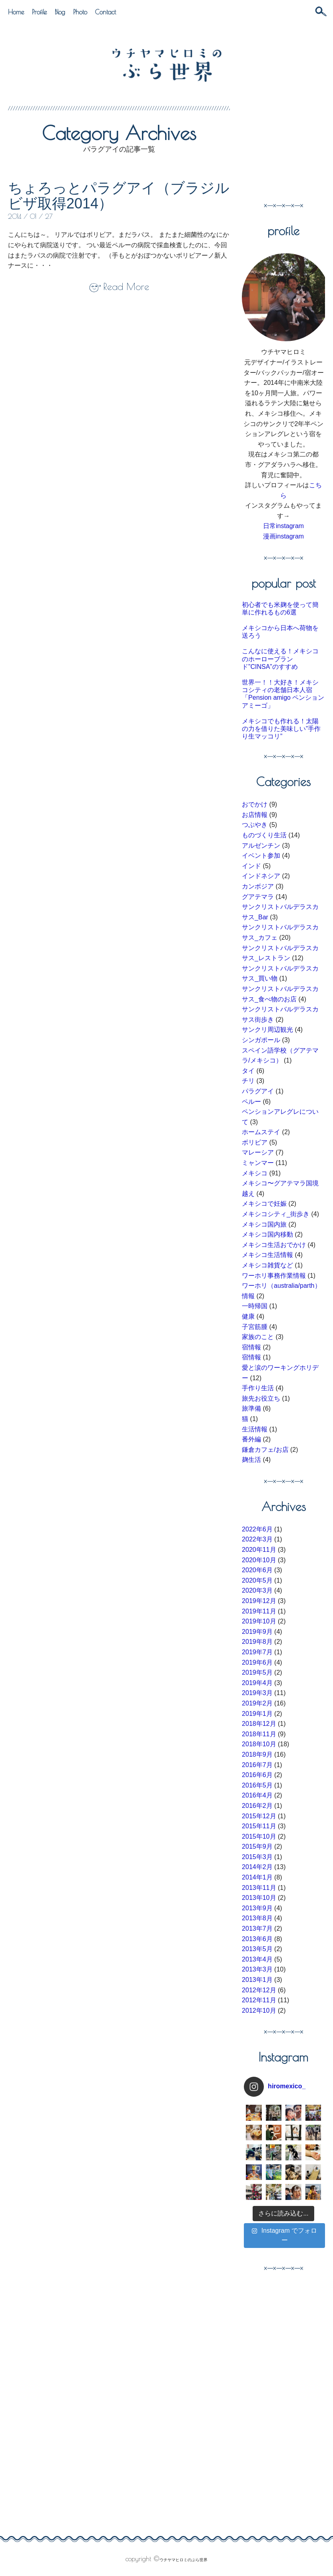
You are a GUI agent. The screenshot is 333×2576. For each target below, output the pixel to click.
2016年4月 (257, 1795)
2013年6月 (257, 1939)
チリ (248, 1080)
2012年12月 (259, 1990)
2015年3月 (257, 1856)
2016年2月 (257, 1805)
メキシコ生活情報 (267, 1254)
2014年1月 (257, 1877)
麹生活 (251, 1459)
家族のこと (258, 1336)
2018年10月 (259, 1744)
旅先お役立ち (261, 1398)
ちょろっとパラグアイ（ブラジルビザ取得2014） (118, 196)
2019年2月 (257, 1703)
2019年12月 (259, 1600)
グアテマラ (258, 896)
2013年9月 (257, 1908)
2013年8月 (257, 1918)
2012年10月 (259, 2010)
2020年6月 (257, 1570)
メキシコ (254, 1173)
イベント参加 (261, 855)
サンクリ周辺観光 (267, 1029)
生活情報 (254, 1429)
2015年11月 (259, 1826)
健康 (248, 1316)
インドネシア (261, 876)
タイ (248, 1070)
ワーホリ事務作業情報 (274, 1275)
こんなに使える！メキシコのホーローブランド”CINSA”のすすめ (280, 659)
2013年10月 (259, 1897)
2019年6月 (257, 1662)
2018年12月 (259, 1723)
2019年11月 (259, 1611)
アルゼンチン (261, 845)
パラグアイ (258, 1091)
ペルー (251, 1101)
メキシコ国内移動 (267, 1234)
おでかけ (254, 804)
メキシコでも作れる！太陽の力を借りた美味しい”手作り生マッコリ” (281, 729)
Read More (126, 286)
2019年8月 (257, 1641)
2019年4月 (257, 1682)
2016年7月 (257, 1764)
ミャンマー (258, 1162)
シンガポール (261, 1040)
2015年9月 (257, 1846)
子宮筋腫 (254, 1326)
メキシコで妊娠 (264, 1203)
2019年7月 (257, 1652)
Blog (60, 12)
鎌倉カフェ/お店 (265, 1449)
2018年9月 (257, 1754)
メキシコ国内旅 (264, 1224)
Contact (105, 12)
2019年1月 (257, 1713)
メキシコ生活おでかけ (274, 1244)
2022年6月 (257, 1529)
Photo (80, 12)
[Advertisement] (287, 146)
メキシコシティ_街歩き (275, 1214)
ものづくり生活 (264, 835)
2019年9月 (257, 1631)
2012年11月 (259, 2000)
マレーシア (258, 1152)
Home (16, 12)
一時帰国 (254, 1306)
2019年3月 (257, 1692)
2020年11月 (259, 1549)
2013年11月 (259, 1887)
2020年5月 (257, 1580)
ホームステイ (261, 1132)
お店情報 (254, 814)
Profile (39, 12)
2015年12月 (259, 1816)
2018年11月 (259, 1734)
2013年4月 (257, 1959)
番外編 (251, 1439)
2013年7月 (257, 1928)
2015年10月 (259, 1836)
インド (251, 866)
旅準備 (251, 1408)
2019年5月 (257, 1672)
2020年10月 (259, 1560)
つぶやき (254, 824)
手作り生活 (258, 1388)
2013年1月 (257, 1979)
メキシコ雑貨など (267, 1265)
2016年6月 (257, 1774)
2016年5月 (257, 1785)
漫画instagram (283, 536)
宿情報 (251, 1347)
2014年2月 (257, 1866)
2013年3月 (257, 1969)
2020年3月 (257, 1590)
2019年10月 (259, 1621)
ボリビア (254, 1142)
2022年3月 (257, 1539)
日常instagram (283, 525)
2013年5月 (257, 1949)
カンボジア (258, 886)
